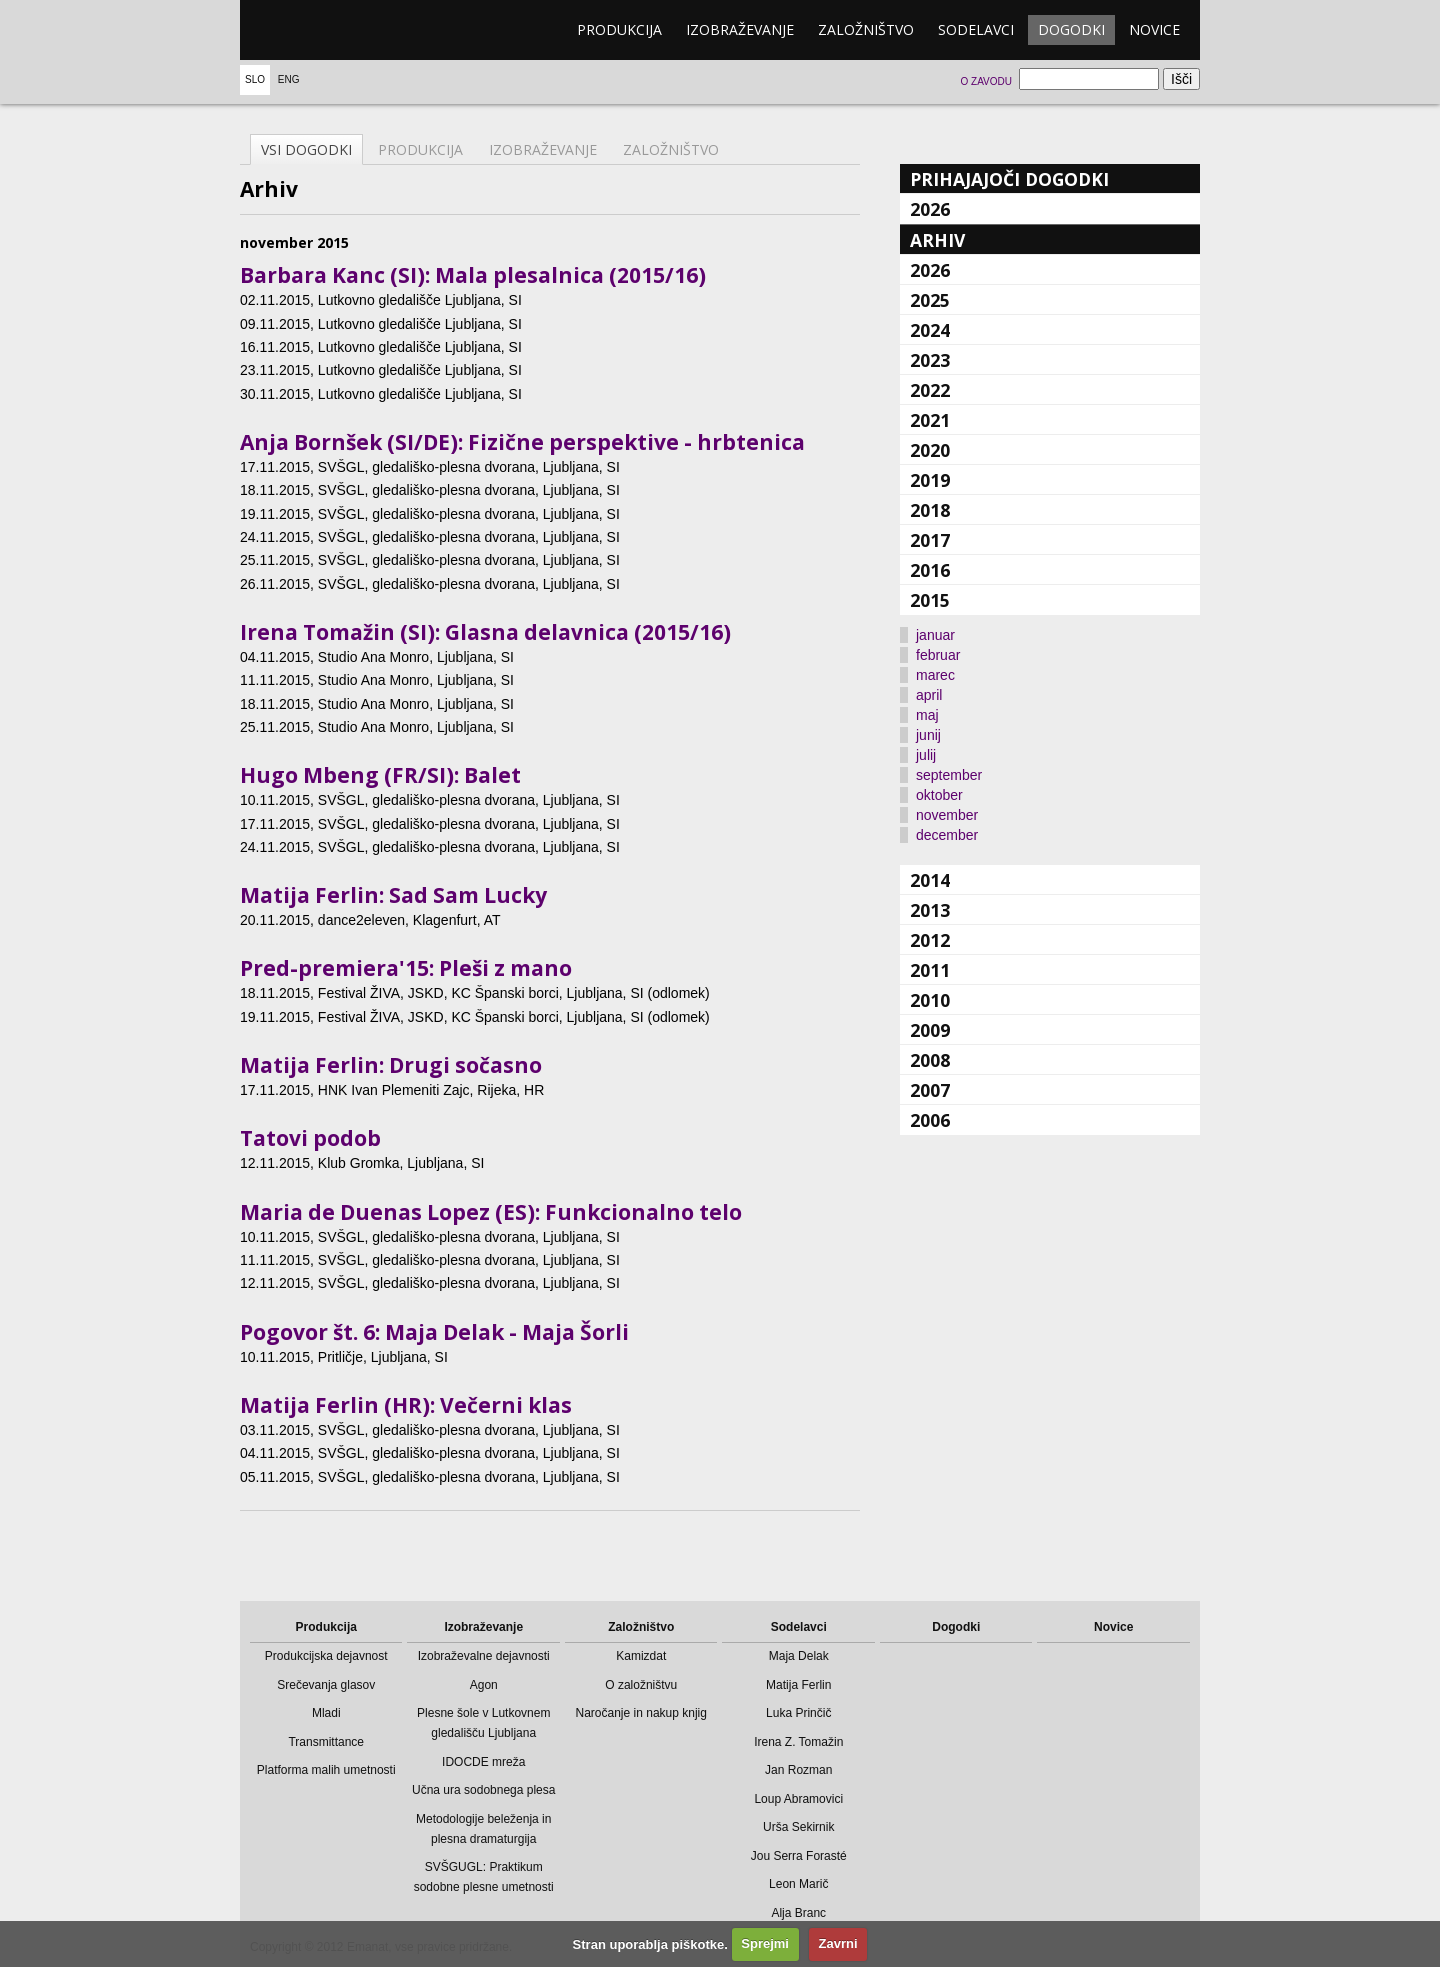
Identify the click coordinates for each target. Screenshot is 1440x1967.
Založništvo (866, 29)
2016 (930, 570)
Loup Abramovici (798, 1799)
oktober (939, 795)
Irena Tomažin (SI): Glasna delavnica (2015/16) (485, 632)
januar (935, 635)
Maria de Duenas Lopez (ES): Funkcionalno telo (491, 1212)
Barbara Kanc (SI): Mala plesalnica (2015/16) (473, 275)
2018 (930, 510)
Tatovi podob (310, 1138)
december (947, 835)
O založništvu (641, 1685)
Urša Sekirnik (798, 1827)
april (929, 695)
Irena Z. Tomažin (798, 1742)
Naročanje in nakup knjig (641, 1713)
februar (938, 655)
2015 (930, 600)
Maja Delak (799, 1656)
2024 (930, 330)
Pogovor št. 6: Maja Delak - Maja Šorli (434, 1332)
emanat (335, 30)
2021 (930, 420)
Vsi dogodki (306, 149)
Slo (255, 79)
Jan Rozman (798, 1770)
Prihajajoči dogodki (1009, 179)
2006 (930, 1120)
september (949, 775)
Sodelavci (976, 29)
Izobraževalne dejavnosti (484, 1656)
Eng (289, 79)
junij (928, 735)
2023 (930, 360)
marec (935, 675)
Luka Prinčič (798, 1713)
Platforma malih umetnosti (326, 1770)
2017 (930, 540)
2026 (930, 209)
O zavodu (985, 81)
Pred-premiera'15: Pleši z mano (406, 968)
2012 (930, 940)
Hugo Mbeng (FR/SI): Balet (380, 775)
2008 (930, 1060)
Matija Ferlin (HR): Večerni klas (406, 1405)
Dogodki (1071, 29)
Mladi (326, 1713)
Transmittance (326, 1742)
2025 (930, 300)
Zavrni (838, 1943)
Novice (1154, 29)
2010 (930, 1000)
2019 (930, 480)
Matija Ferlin (798, 1685)
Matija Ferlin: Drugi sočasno (391, 1065)
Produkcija (619, 29)
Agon (484, 1685)
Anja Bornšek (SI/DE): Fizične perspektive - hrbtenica (522, 442)
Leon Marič (798, 1884)
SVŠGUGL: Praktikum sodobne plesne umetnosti (484, 1877)
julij (926, 755)
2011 (930, 970)
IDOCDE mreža (483, 1762)
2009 (930, 1030)
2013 (930, 910)
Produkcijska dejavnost (326, 1656)
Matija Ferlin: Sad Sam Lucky (393, 895)
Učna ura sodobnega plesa (483, 1790)
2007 (930, 1090)
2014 (930, 880)
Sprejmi (765, 1943)
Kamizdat (641, 1656)
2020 (930, 450)
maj (927, 715)
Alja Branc (798, 1913)
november (947, 815)
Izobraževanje (740, 29)
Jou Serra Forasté (799, 1856)
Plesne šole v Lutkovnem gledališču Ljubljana (483, 1723)
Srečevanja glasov (326, 1685)
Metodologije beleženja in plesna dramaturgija (483, 1829)
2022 (930, 390)
